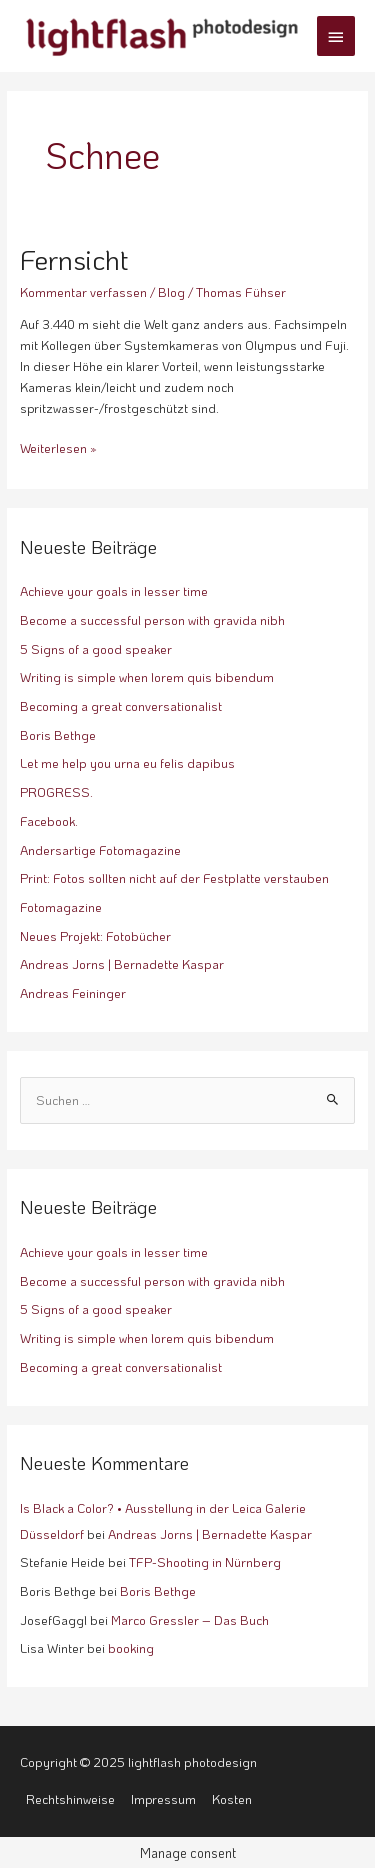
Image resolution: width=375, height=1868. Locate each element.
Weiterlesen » (58, 447)
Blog (171, 292)
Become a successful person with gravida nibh (152, 620)
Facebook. (49, 821)
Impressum (163, 1799)
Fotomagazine (61, 907)
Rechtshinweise (70, 1799)
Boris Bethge (58, 735)
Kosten (232, 1799)
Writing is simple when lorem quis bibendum (147, 677)
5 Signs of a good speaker (96, 649)
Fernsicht (74, 259)
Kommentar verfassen (83, 292)
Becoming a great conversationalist (121, 706)
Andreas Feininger (73, 993)
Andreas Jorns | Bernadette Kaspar (122, 964)
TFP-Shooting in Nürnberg (205, 1562)
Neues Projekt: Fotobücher (95, 936)
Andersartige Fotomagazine (100, 850)
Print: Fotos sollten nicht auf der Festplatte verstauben (174, 878)
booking (131, 1648)
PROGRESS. (56, 792)
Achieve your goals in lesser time (114, 591)
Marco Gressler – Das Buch (190, 1620)
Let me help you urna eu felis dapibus (127, 763)
